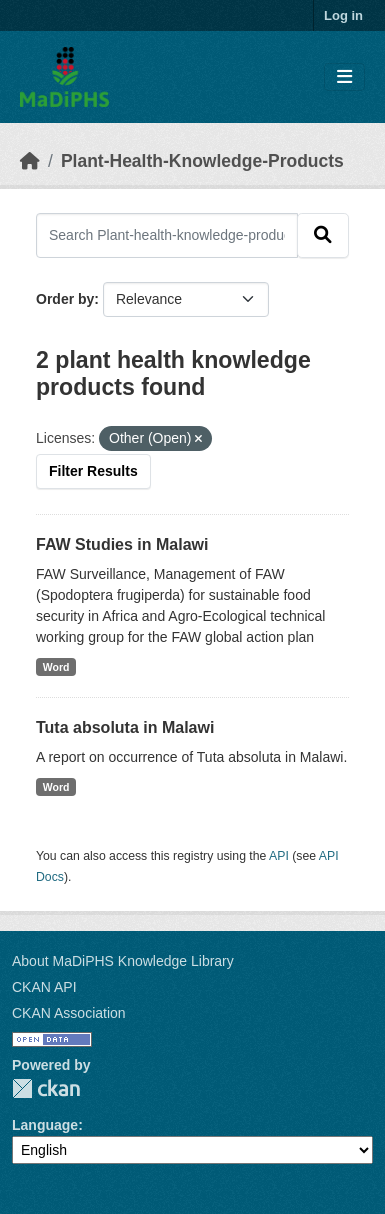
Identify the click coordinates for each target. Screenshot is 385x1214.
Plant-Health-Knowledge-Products (202, 161)
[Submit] (323, 235)
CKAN (46, 1088)
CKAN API (44, 987)
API (279, 856)
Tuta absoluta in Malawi (125, 727)
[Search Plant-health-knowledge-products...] (167, 235)
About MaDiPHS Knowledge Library (123, 961)
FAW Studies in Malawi (122, 544)
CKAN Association (69, 1013)
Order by (65, 299)
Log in (343, 15)
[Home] (30, 161)
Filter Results (93, 471)
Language (45, 1125)
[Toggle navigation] (344, 77)
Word (56, 667)
